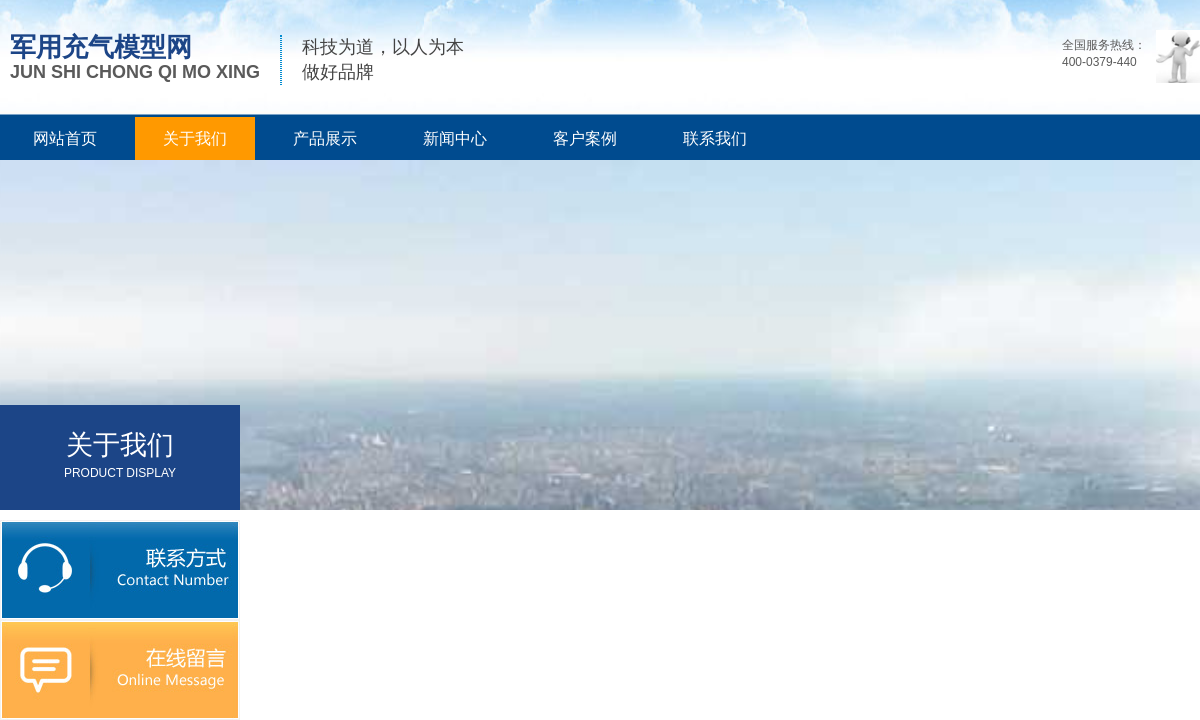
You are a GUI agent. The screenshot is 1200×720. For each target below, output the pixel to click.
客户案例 (585, 138)
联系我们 (715, 138)
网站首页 (65, 138)
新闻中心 (455, 138)
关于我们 (195, 138)
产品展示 (325, 138)
